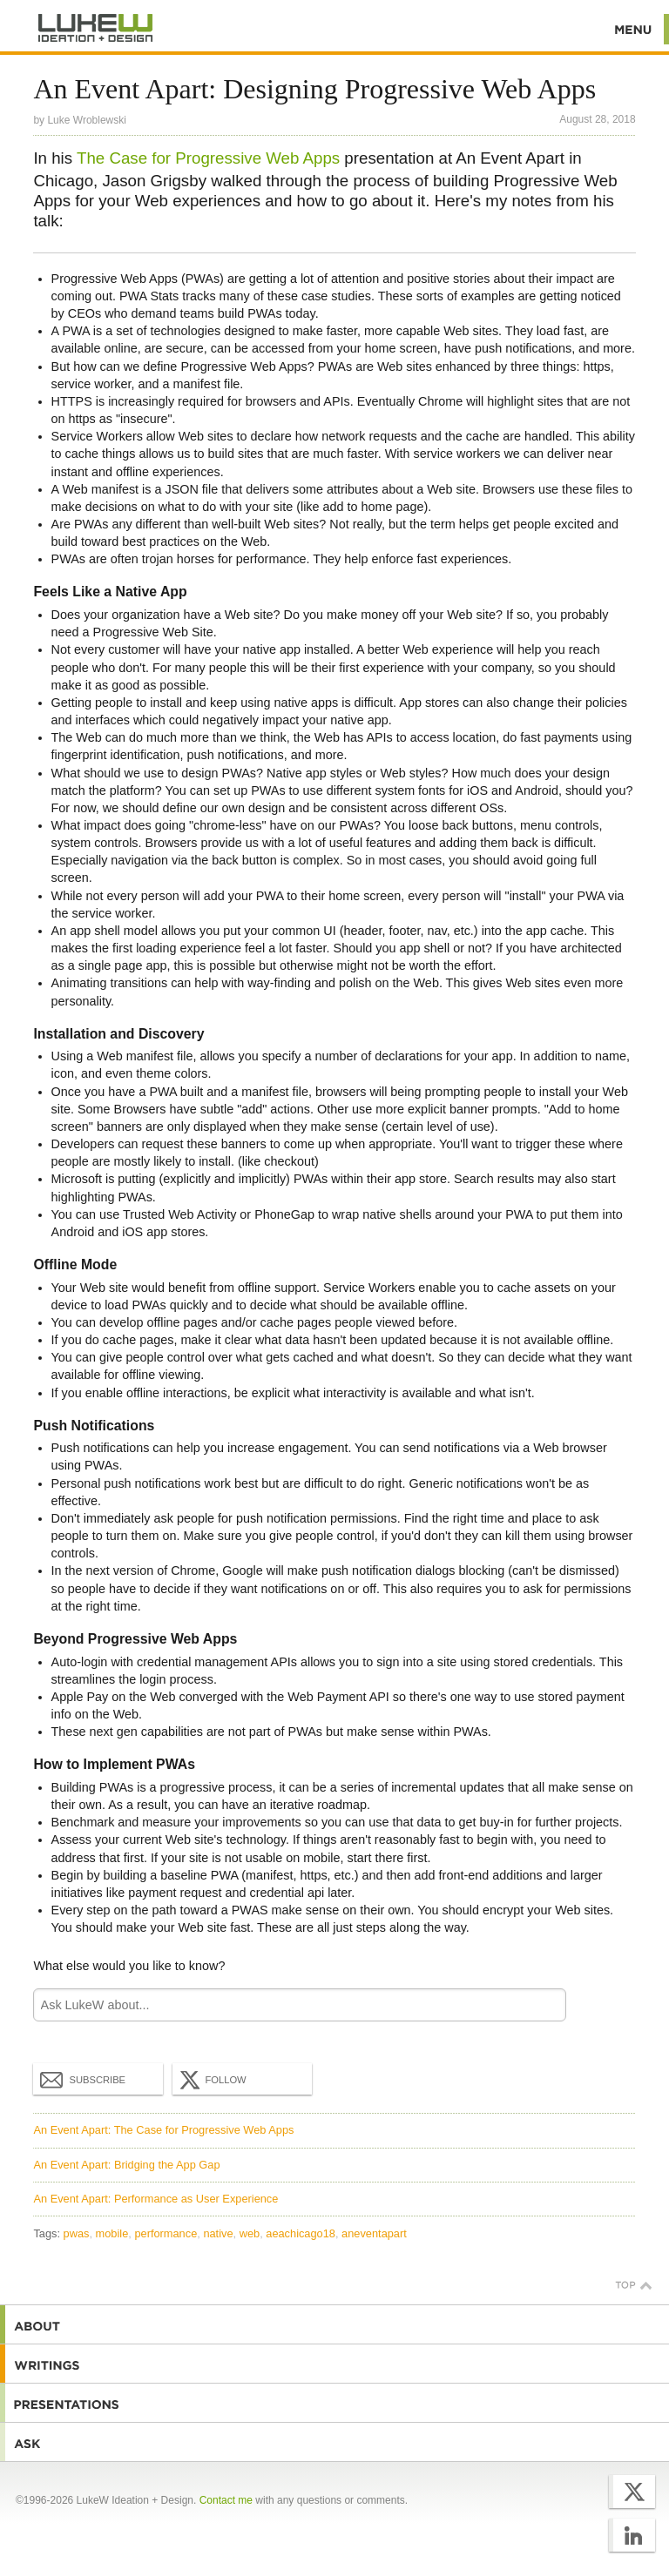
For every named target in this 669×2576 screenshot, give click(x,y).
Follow (211, 2079)
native (218, 2233)
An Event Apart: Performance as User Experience (155, 2198)
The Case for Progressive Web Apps (208, 158)
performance (165, 2233)
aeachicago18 (300, 2233)
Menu (633, 29)
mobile (112, 2233)
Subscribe (82, 2078)
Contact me (226, 2500)
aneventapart (374, 2233)
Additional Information (95, 28)
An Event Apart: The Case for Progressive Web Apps (163, 2129)
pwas (77, 2233)
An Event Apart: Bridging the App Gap (126, 2164)
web (250, 2233)
